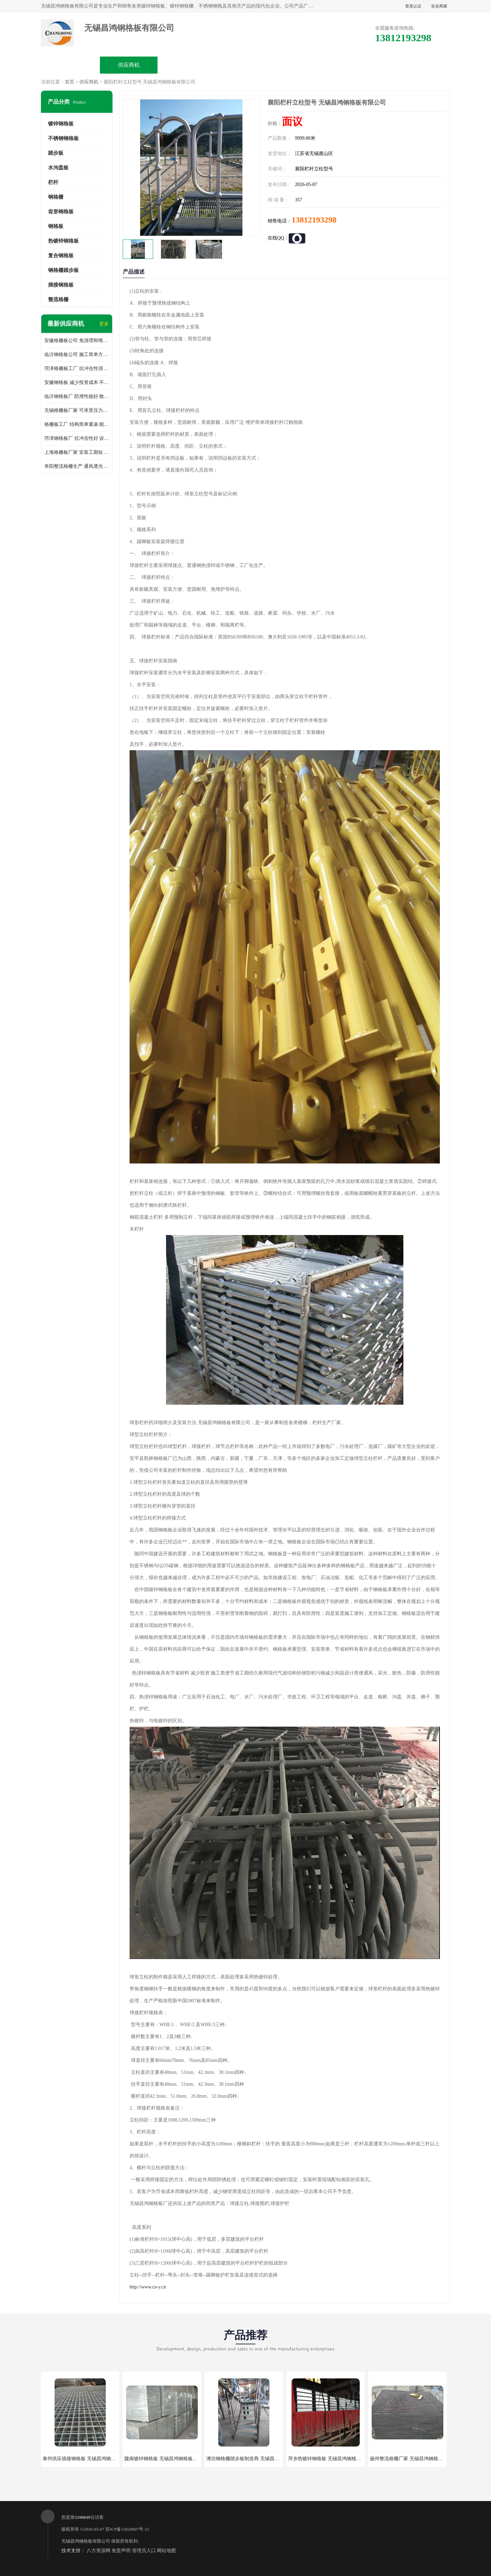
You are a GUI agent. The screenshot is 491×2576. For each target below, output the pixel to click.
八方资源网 (98, 2550)
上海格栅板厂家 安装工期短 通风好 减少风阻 (76, 452)
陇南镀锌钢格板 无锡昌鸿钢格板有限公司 (168, 2458)
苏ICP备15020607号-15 (127, 2529)
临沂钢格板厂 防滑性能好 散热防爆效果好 (76, 396)
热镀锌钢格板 (63, 241)
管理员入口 (144, 2550)
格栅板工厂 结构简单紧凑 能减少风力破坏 (76, 424)
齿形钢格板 (61, 211)
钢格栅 (55, 197)
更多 (104, 323)
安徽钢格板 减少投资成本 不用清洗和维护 (76, 382)
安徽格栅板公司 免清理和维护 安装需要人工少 (76, 340)
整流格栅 (58, 299)
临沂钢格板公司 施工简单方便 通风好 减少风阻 (76, 354)
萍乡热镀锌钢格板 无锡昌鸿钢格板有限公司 (334, 2458)
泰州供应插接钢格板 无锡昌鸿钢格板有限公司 (91, 2458)
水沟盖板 (58, 167)
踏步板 (55, 153)
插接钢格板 (61, 285)
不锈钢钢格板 (63, 138)
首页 (69, 81)
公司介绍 (245, 65)
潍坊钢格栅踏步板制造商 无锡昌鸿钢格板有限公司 (259, 2458)
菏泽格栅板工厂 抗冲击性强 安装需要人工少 (76, 368)
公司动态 (304, 65)
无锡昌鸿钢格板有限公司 (85, 2541)
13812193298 (314, 219)
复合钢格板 (61, 255)
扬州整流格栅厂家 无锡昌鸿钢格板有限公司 (416, 2458)
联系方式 (420, 65)
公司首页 (70, 65)
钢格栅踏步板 (63, 270)
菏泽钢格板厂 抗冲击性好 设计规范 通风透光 (76, 438)
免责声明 (121, 2550)
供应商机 (129, 65)
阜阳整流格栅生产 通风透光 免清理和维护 (76, 466)
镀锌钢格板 (61, 123)
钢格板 (55, 226)
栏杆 (53, 182)
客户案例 (362, 65)
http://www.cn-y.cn (148, 2286)
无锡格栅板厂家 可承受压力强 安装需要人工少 (76, 410)
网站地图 (166, 2550)
